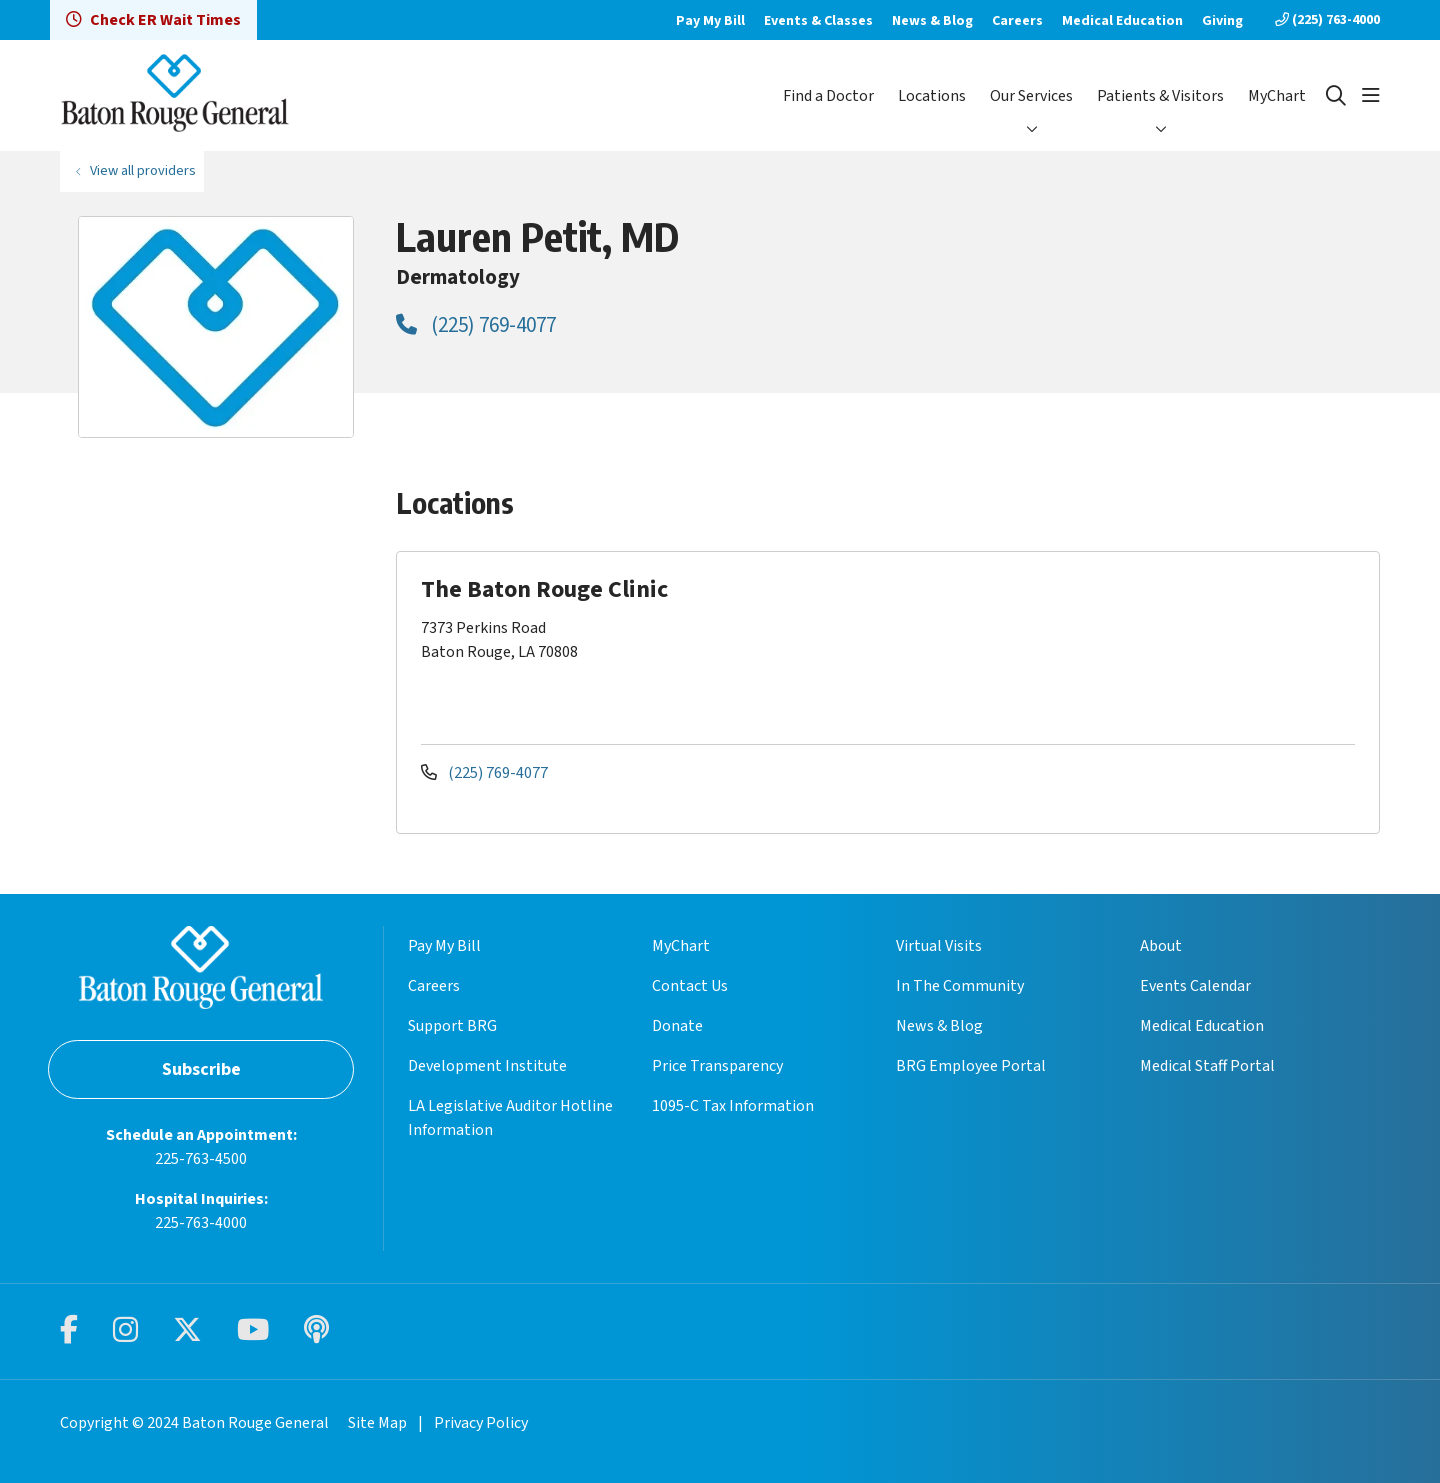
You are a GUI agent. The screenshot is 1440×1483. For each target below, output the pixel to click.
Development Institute (487, 1066)
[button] (1371, 96)
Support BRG (452, 1026)
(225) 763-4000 (1327, 20)
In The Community (960, 986)
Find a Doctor (828, 96)
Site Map (377, 1423)
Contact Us (690, 986)
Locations (932, 96)
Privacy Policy (481, 1423)
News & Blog (932, 21)
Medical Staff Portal (1207, 1066)
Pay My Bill (710, 21)
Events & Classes (818, 21)
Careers (1017, 21)
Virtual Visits (939, 946)
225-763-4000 (201, 1223)
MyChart (1277, 96)
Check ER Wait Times (153, 20)
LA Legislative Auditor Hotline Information (510, 1118)
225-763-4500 (201, 1159)
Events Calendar (1195, 986)
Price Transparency (717, 1066)
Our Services (1031, 96)
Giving (1222, 21)
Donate (677, 1026)
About (1161, 946)
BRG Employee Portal (971, 1066)
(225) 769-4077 (476, 325)
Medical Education (1122, 21)
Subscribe (201, 1069)
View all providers (143, 170)
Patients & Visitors (1160, 96)
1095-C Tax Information (733, 1106)
